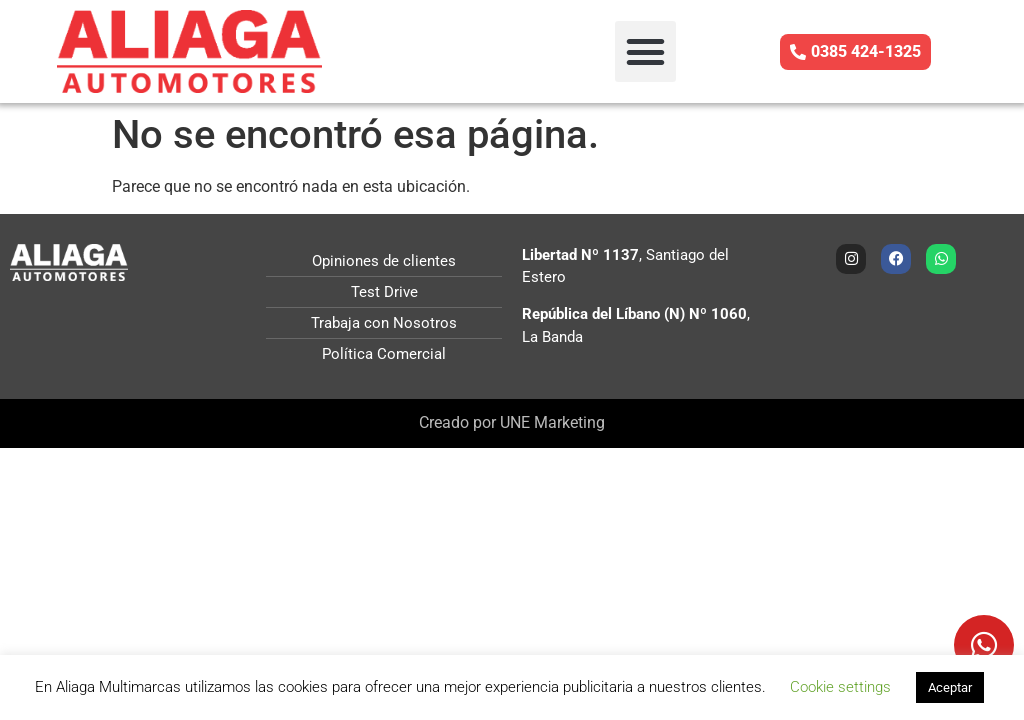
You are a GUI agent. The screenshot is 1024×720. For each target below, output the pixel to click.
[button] (646, 52)
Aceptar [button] (950, 687)
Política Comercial (384, 354)
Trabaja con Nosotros (384, 323)
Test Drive (384, 292)
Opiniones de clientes (384, 261)
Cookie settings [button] (840, 687)
